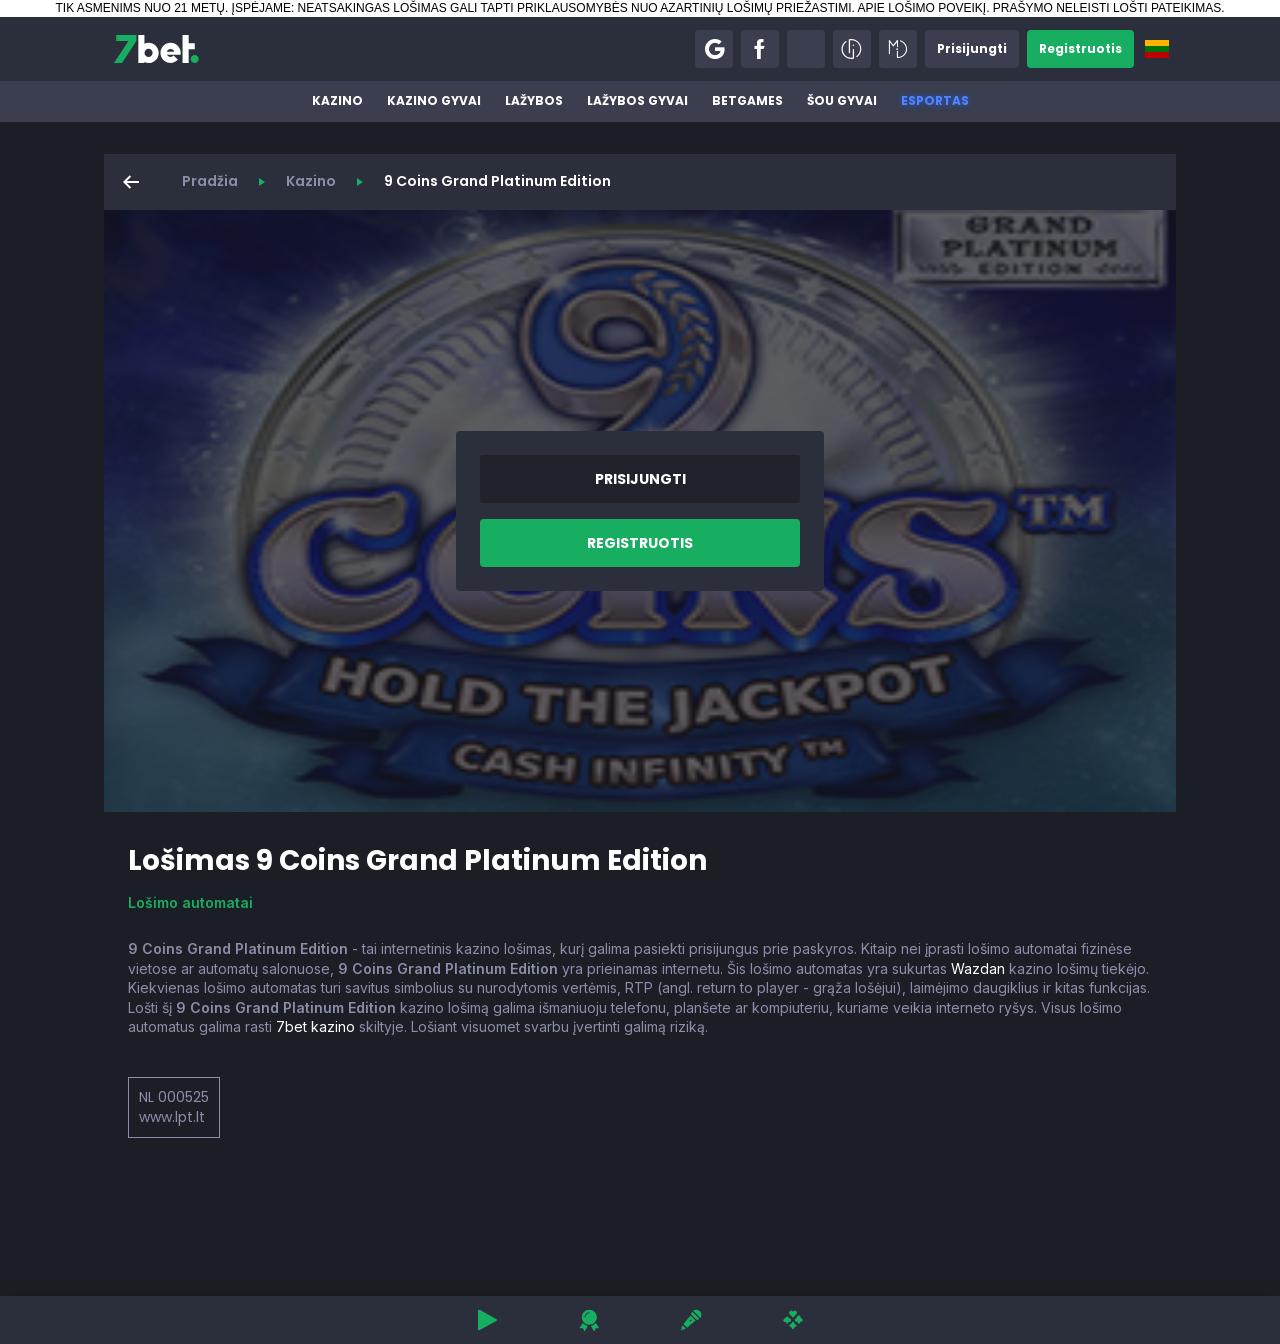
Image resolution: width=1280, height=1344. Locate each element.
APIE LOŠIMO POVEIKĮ (921, 8)
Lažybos (534, 100)
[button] (714, 49)
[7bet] (156, 49)
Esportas (935, 100)
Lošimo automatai (190, 902)
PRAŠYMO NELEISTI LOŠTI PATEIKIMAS (1107, 8)
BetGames (747, 100)
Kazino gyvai (434, 100)
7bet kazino (315, 1026)
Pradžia (210, 181)
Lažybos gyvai (637, 100)
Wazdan (978, 968)
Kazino (337, 100)
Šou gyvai (842, 100)
